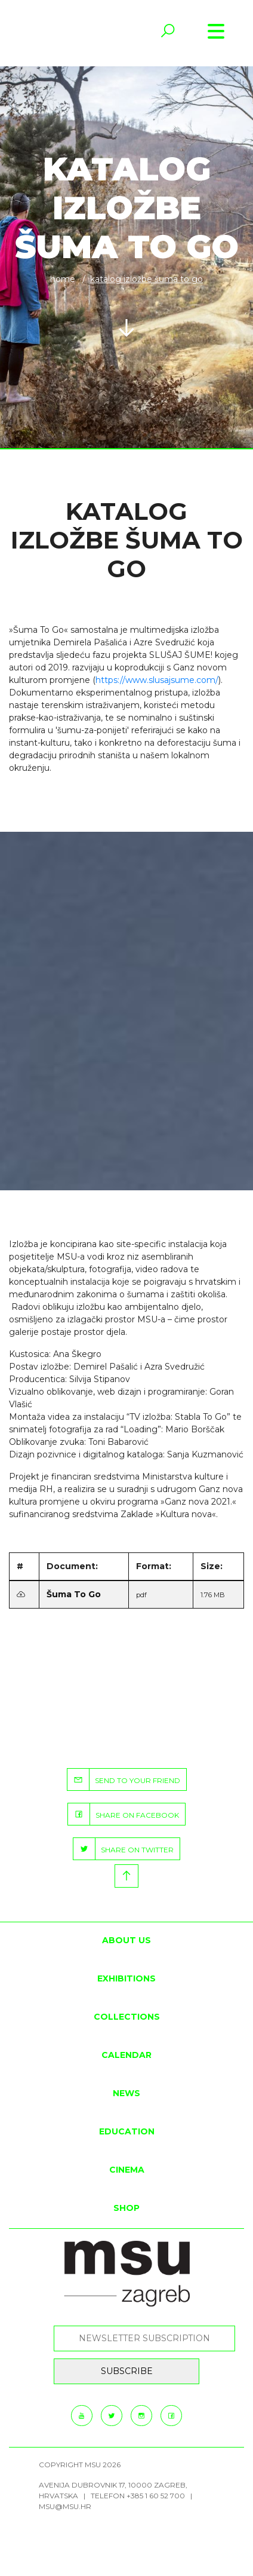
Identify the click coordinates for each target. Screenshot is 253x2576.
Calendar (126, 2055)
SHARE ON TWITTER (123, 1849)
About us (126, 1940)
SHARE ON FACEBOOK (123, 1814)
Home (62, 279)
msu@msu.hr (65, 2506)
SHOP (126, 2208)
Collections (127, 2016)
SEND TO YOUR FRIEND (123, 1779)
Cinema (126, 2169)
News (126, 2093)
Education (127, 2131)
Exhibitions (126, 1978)
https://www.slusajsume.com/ (156, 680)
